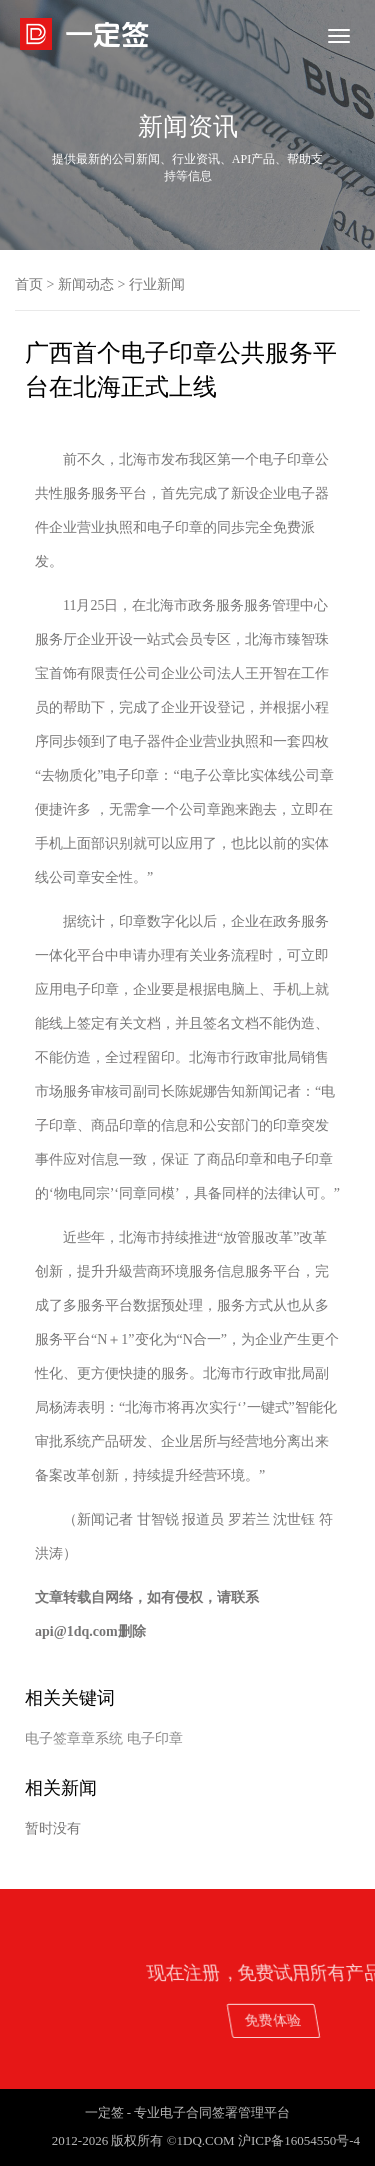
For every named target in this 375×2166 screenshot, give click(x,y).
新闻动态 (86, 284)
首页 (29, 284)
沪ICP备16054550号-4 (299, 2140)
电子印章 (155, 1738)
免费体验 (319, 2019)
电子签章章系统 (74, 1738)
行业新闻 (157, 284)
